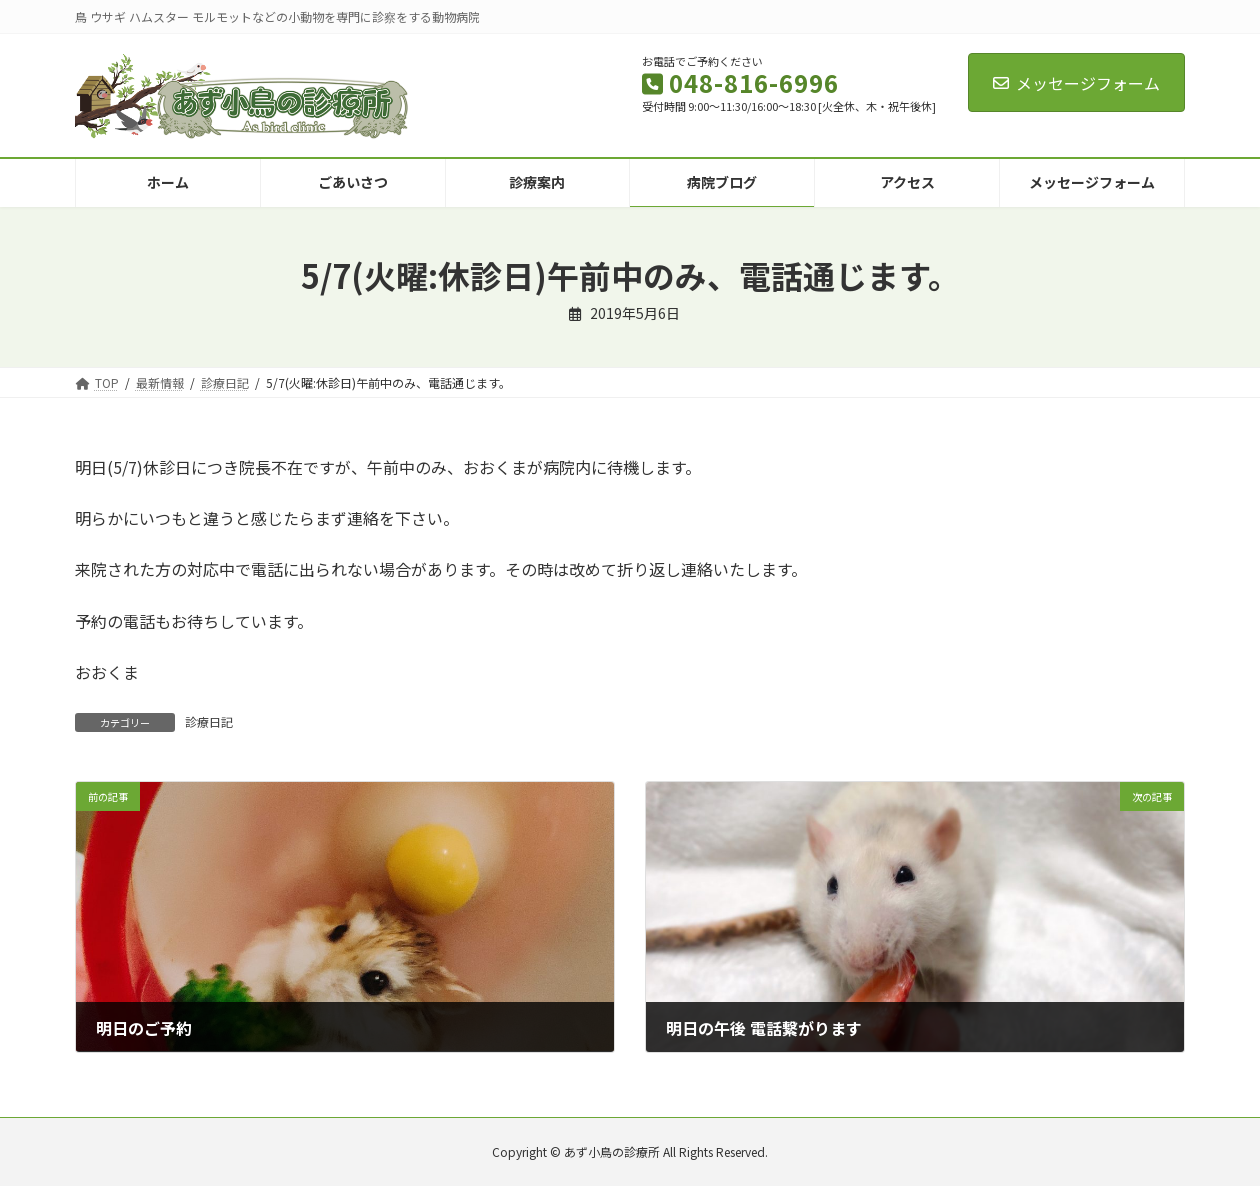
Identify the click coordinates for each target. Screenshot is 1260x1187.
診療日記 (209, 721)
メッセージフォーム (1076, 83)
